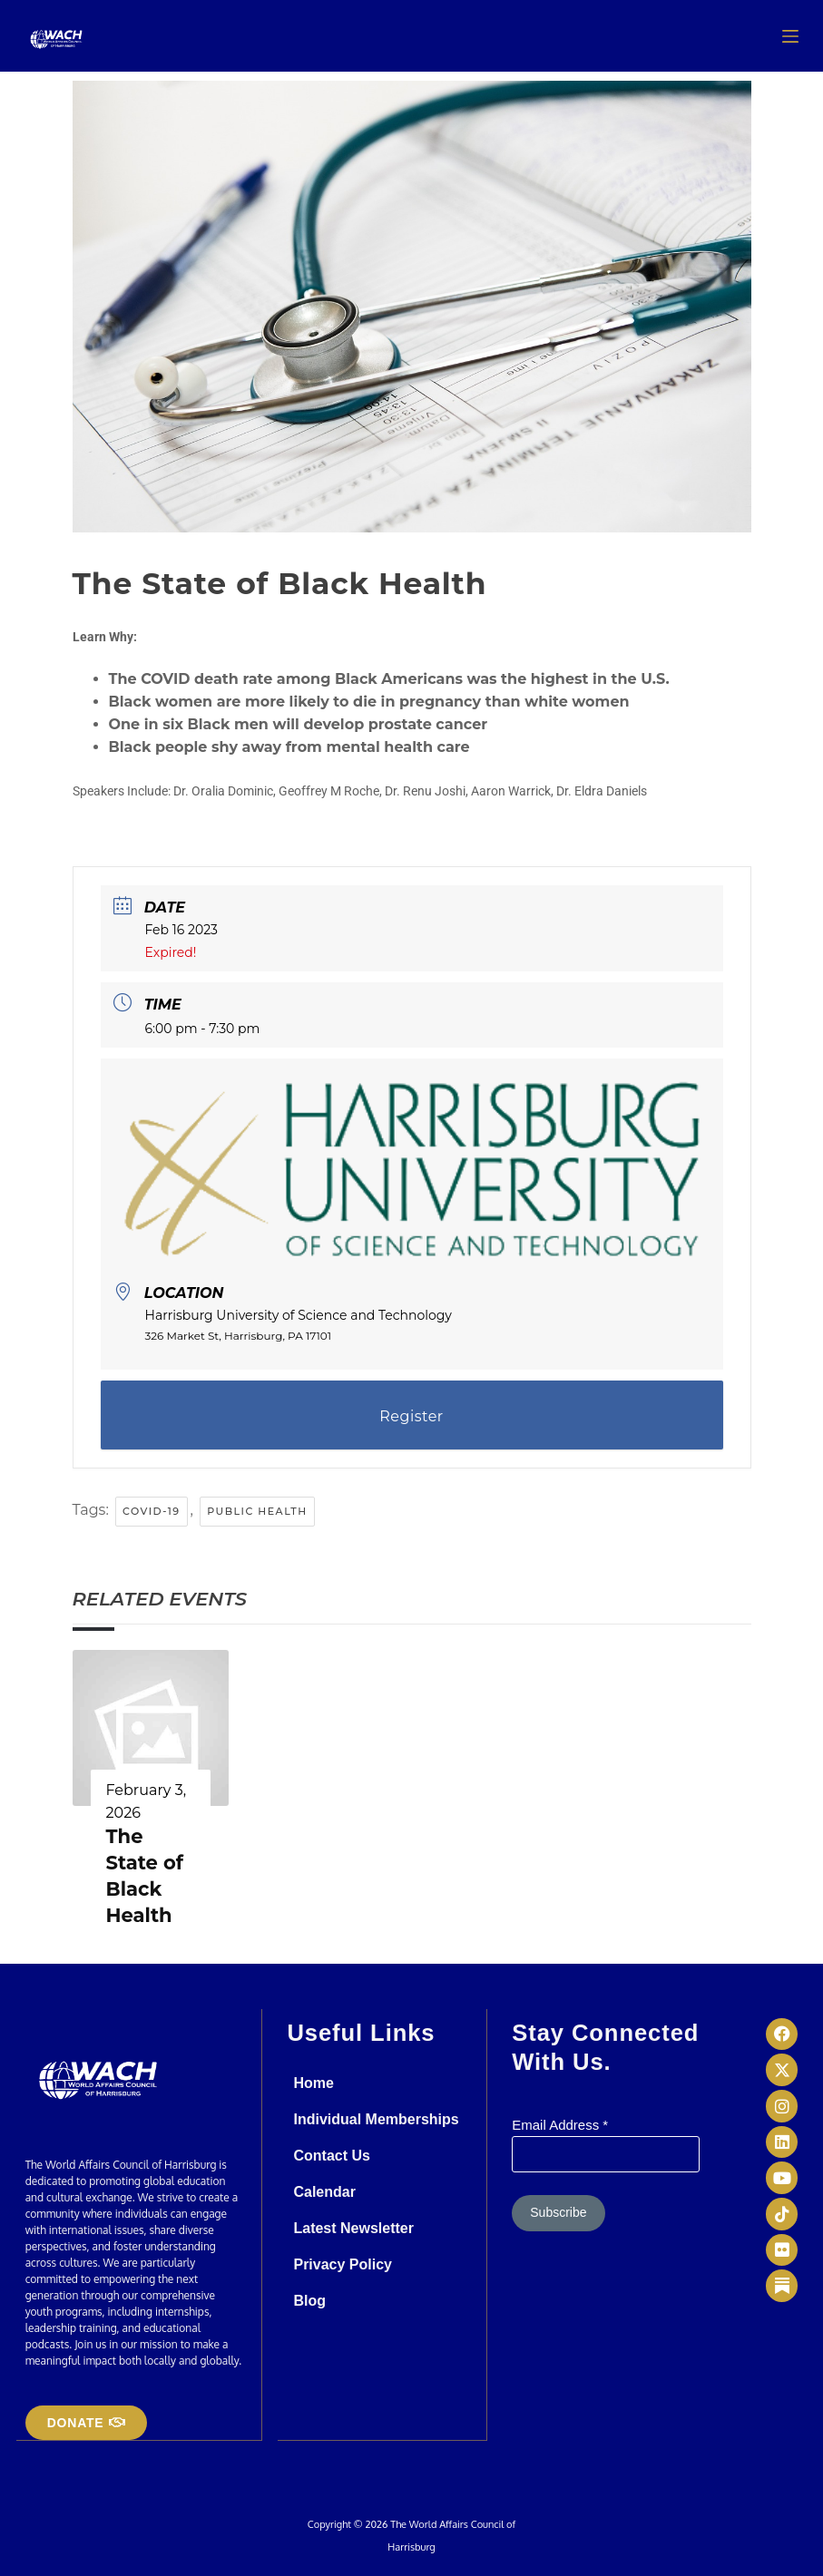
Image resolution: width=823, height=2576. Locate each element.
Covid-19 (151, 1511)
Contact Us (331, 2155)
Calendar (324, 2192)
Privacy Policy (342, 2264)
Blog (309, 2300)
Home (313, 2083)
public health (257, 1511)
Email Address (560, 2124)
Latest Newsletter (353, 2228)
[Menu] (790, 36)
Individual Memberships (375, 2119)
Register (411, 1416)
